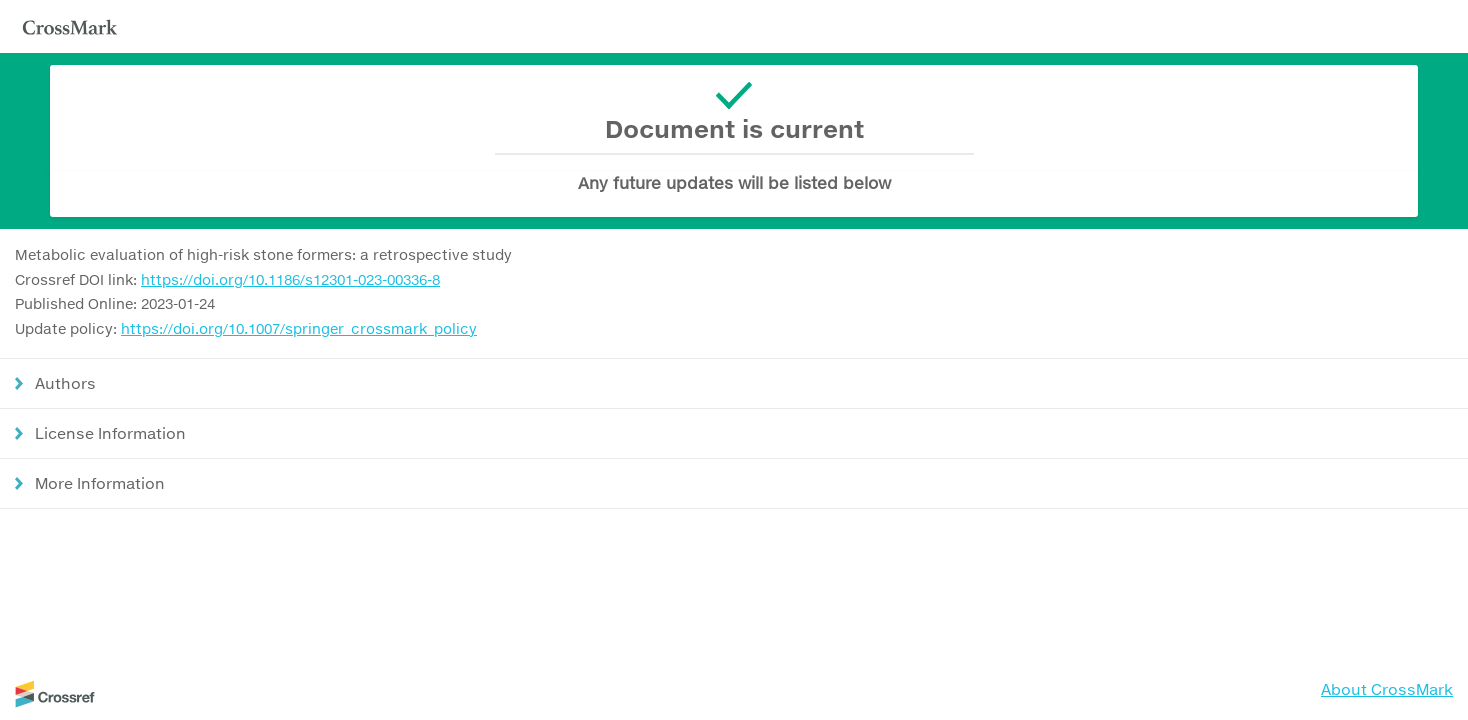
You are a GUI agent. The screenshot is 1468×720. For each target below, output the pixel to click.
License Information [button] (110, 433)
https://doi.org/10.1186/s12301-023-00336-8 (290, 279)
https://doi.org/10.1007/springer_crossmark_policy (299, 328)
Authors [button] (65, 383)
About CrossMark (1387, 689)
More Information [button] (100, 483)
